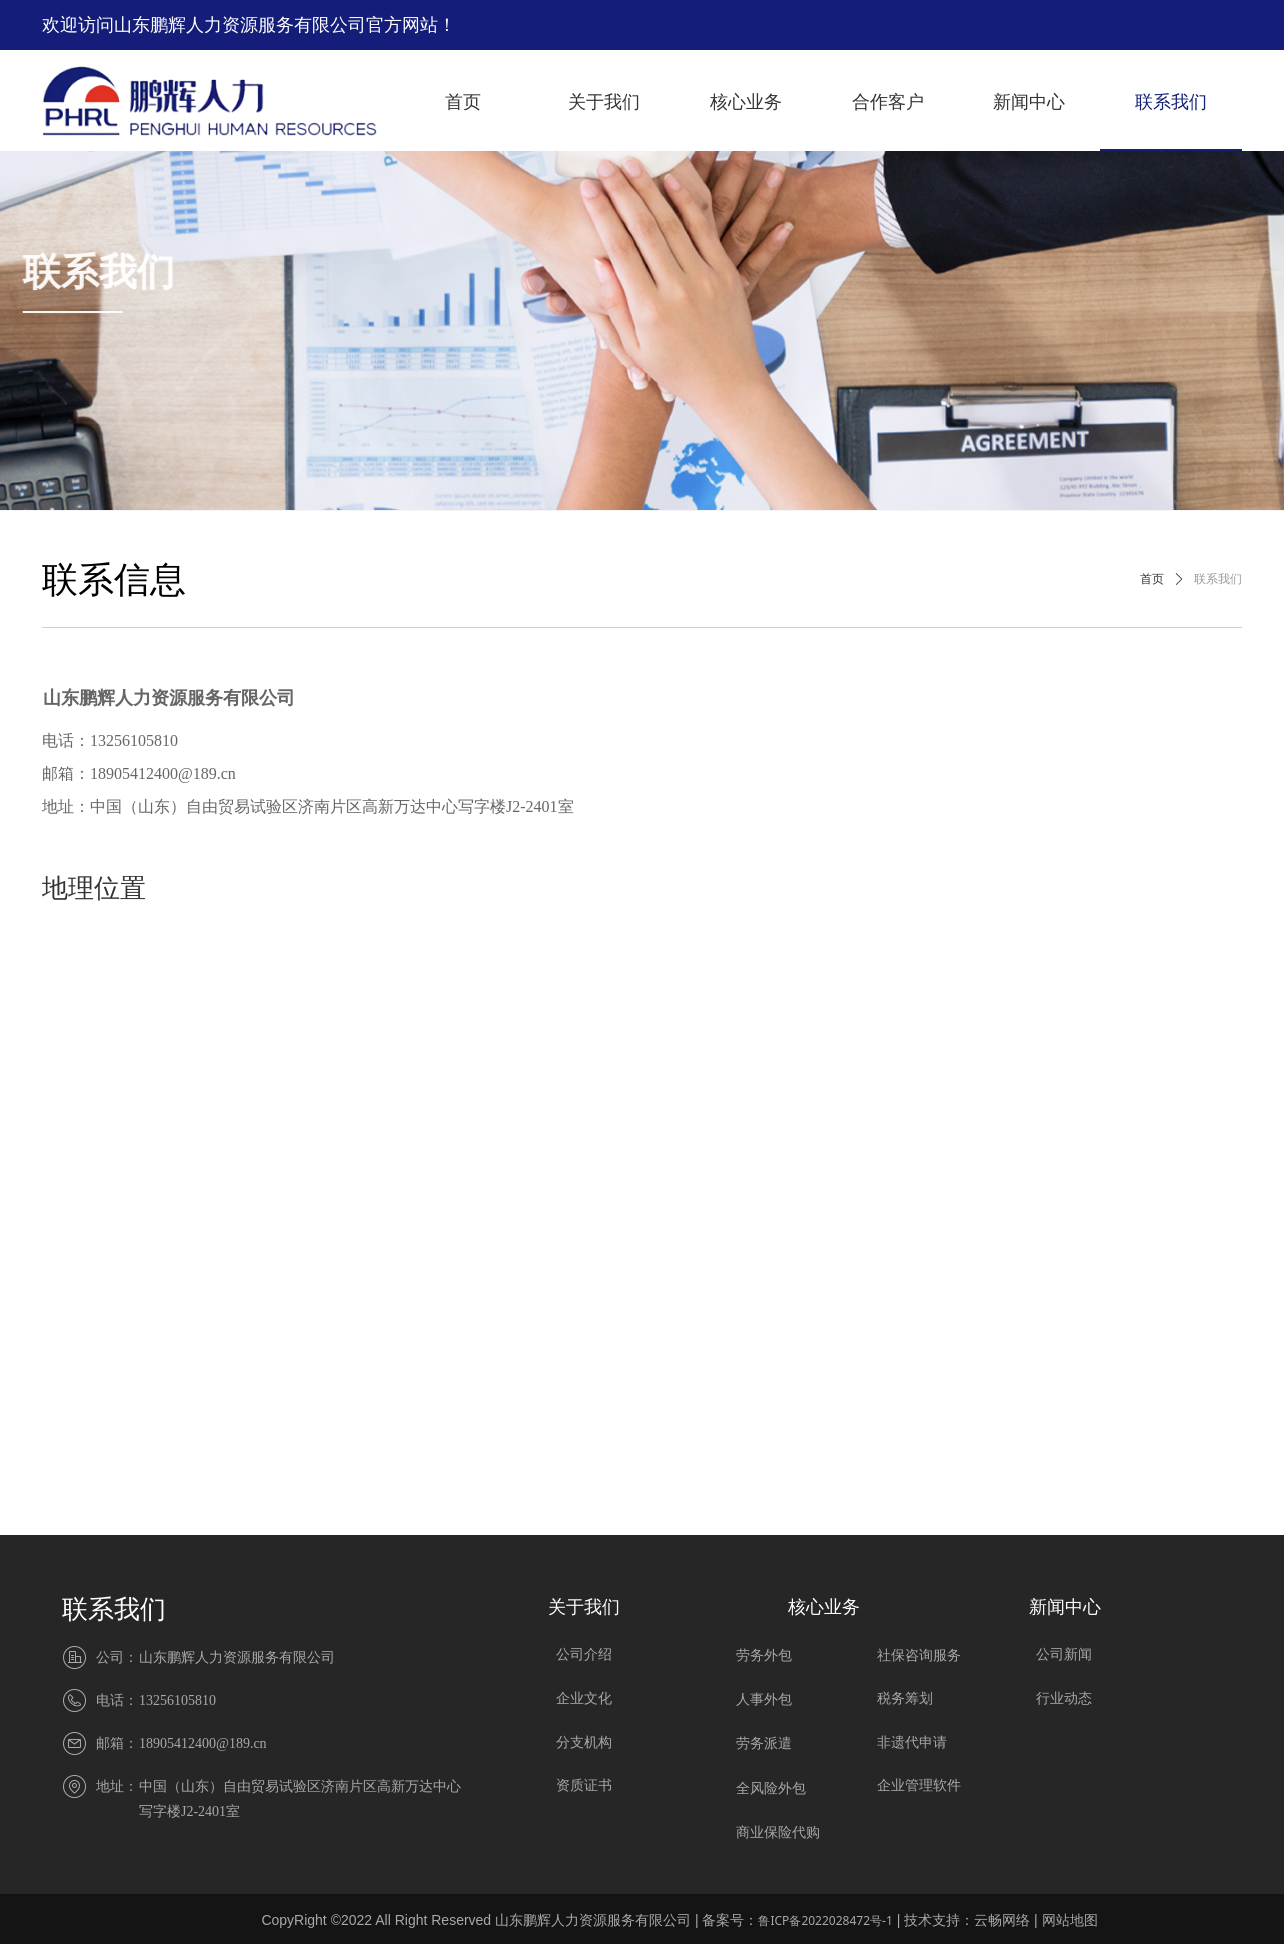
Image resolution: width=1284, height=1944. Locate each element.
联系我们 (1218, 579)
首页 (1152, 579)
